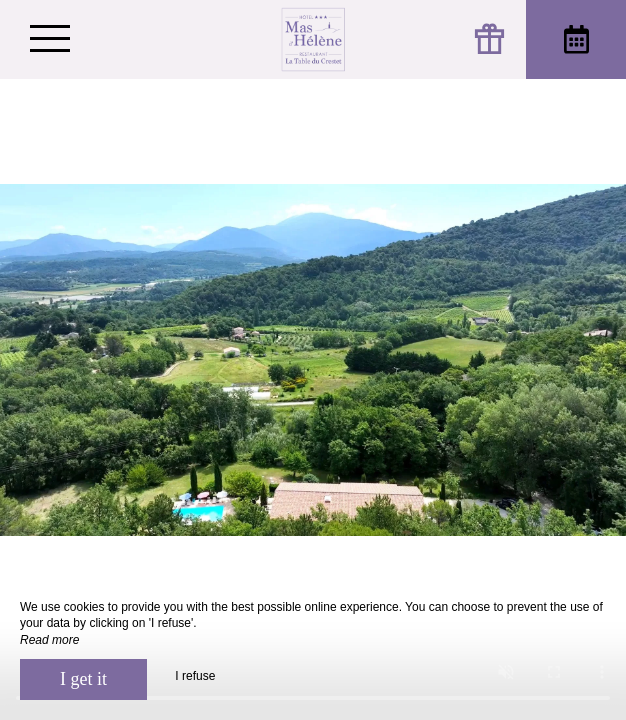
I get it (83, 679)
